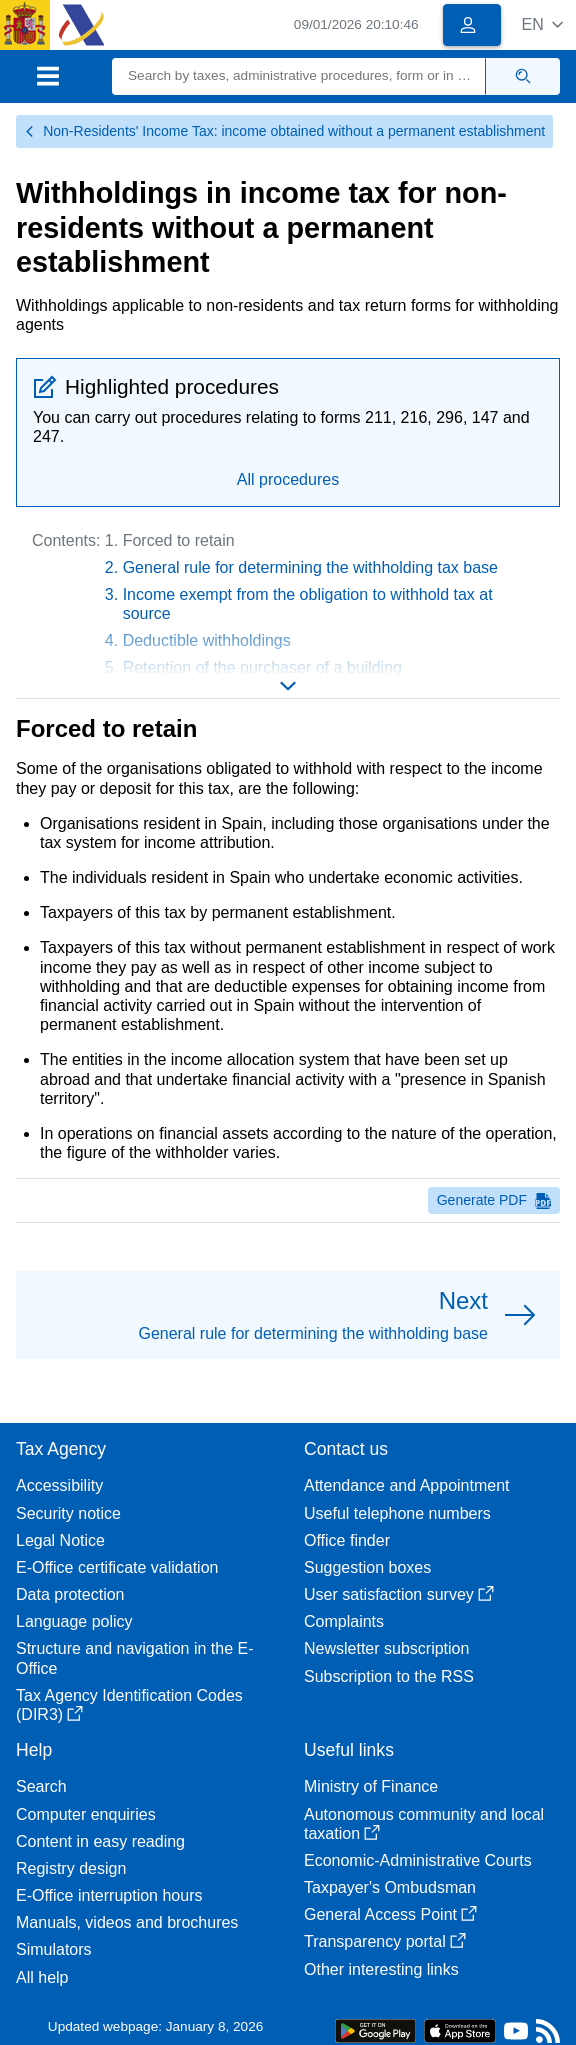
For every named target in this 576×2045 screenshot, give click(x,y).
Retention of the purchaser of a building (262, 667)
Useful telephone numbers (397, 1513)
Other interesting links (381, 1969)
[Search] (299, 76)
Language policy (74, 1621)
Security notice (68, 1513)
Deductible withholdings (207, 640)
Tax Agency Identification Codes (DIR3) (129, 1705)
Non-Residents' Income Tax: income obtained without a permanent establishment (284, 131)
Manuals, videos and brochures (127, 1922)
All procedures (288, 479)
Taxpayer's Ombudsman (390, 1887)
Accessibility (59, 1485)
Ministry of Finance (371, 1786)
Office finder (347, 1540)
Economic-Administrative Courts (418, 1860)
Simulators (54, 1949)
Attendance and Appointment (407, 1485)
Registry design (71, 1868)
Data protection (70, 1594)
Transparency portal (385, 1941)
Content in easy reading (100, 1841)
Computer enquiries (86, 1814)
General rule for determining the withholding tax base (310, 567)
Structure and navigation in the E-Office (134, 1658)
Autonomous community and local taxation (424, 1824)
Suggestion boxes (367, 1567)
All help (42, 1977)
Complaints (344, 1621)
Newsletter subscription (386, 1648)
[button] (542, 24)
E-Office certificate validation (117, 1567)
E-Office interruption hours (109, 1895)
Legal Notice (60, 1540)
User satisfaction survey (399, 1594)
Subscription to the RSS (389, 1676)
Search (41, 1786)
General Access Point (390, 1914)
